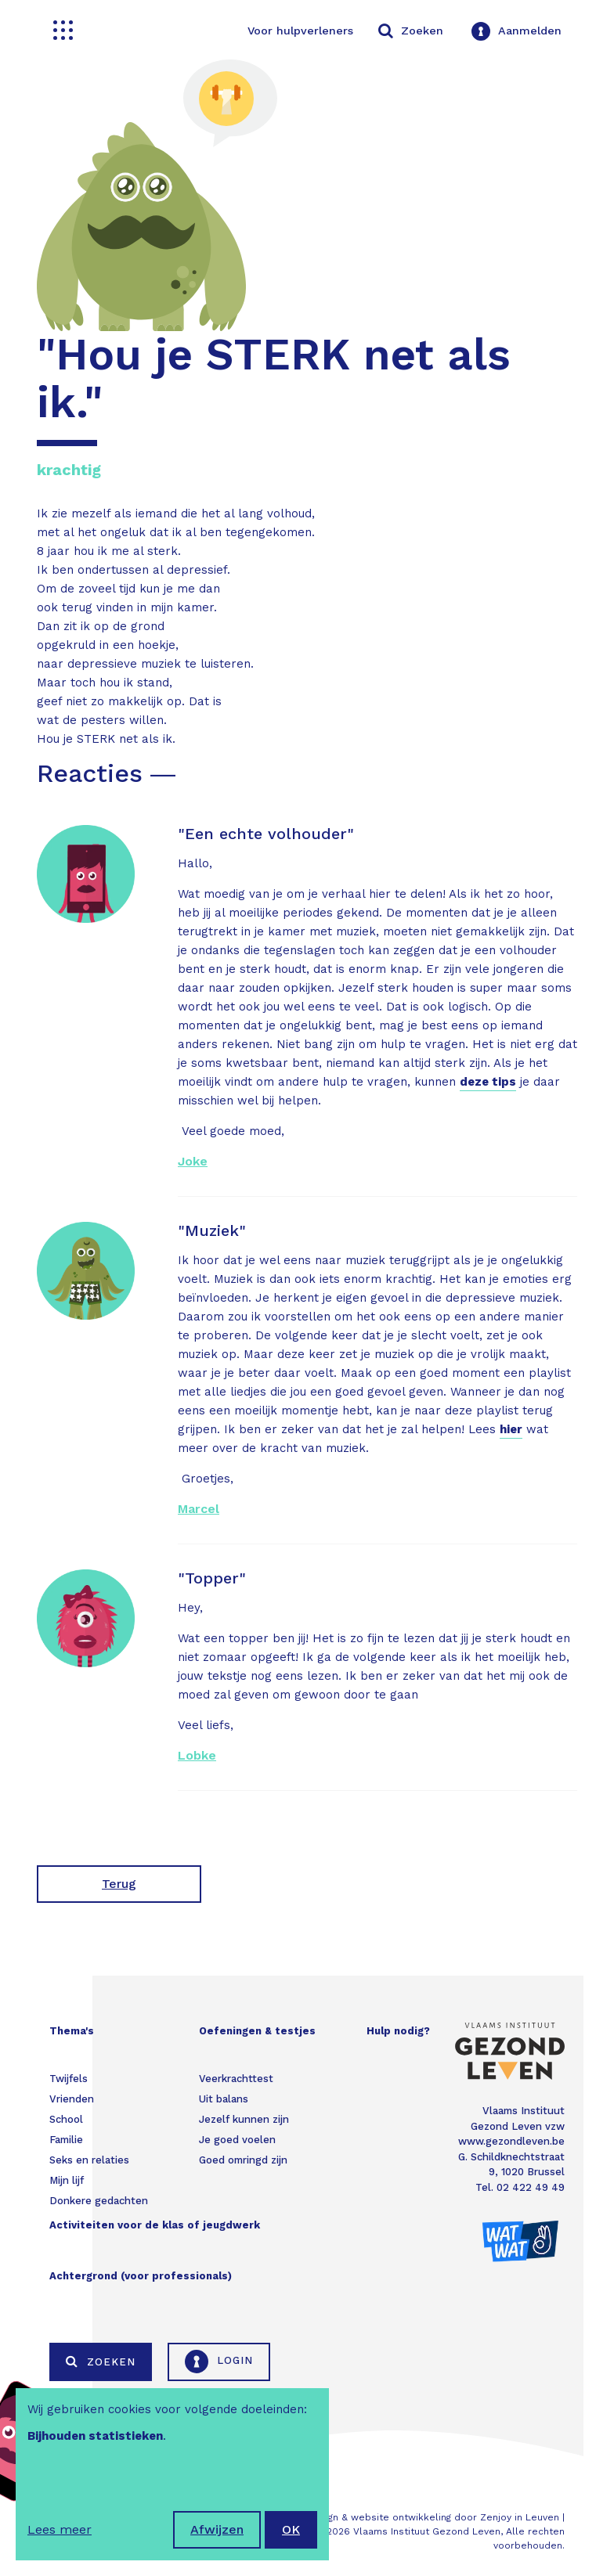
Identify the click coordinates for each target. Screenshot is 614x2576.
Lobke (197, 1755)
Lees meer (59, 2529)
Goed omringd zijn (243, 2160)
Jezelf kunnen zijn (244, 2119)
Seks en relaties (89, 2160)
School (66, 2119)
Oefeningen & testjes (257, 2031)
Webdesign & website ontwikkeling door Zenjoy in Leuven (422, 2517)
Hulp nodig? (398, 2031)
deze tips (488, 1082)
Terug (119, 1883)
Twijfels (68, 2078)
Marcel (198, 1508)
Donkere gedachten (98, 2201)
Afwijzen (217, 2529)
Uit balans (223, 2099)
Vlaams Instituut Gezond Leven (426, 2531)
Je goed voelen (237, 2139)
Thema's (71, 2031)
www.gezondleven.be (511, 2141)
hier (511, 1429)
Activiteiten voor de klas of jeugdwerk (154, 2225)
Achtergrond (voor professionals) (140, 2276)
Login (219, 2361)
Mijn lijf (66, 2180)
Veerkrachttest (236, 2078)
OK (291, 2529)
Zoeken (100, 2361)
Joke (193, 1161)
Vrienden (71, 2099)
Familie (66, 2139)
